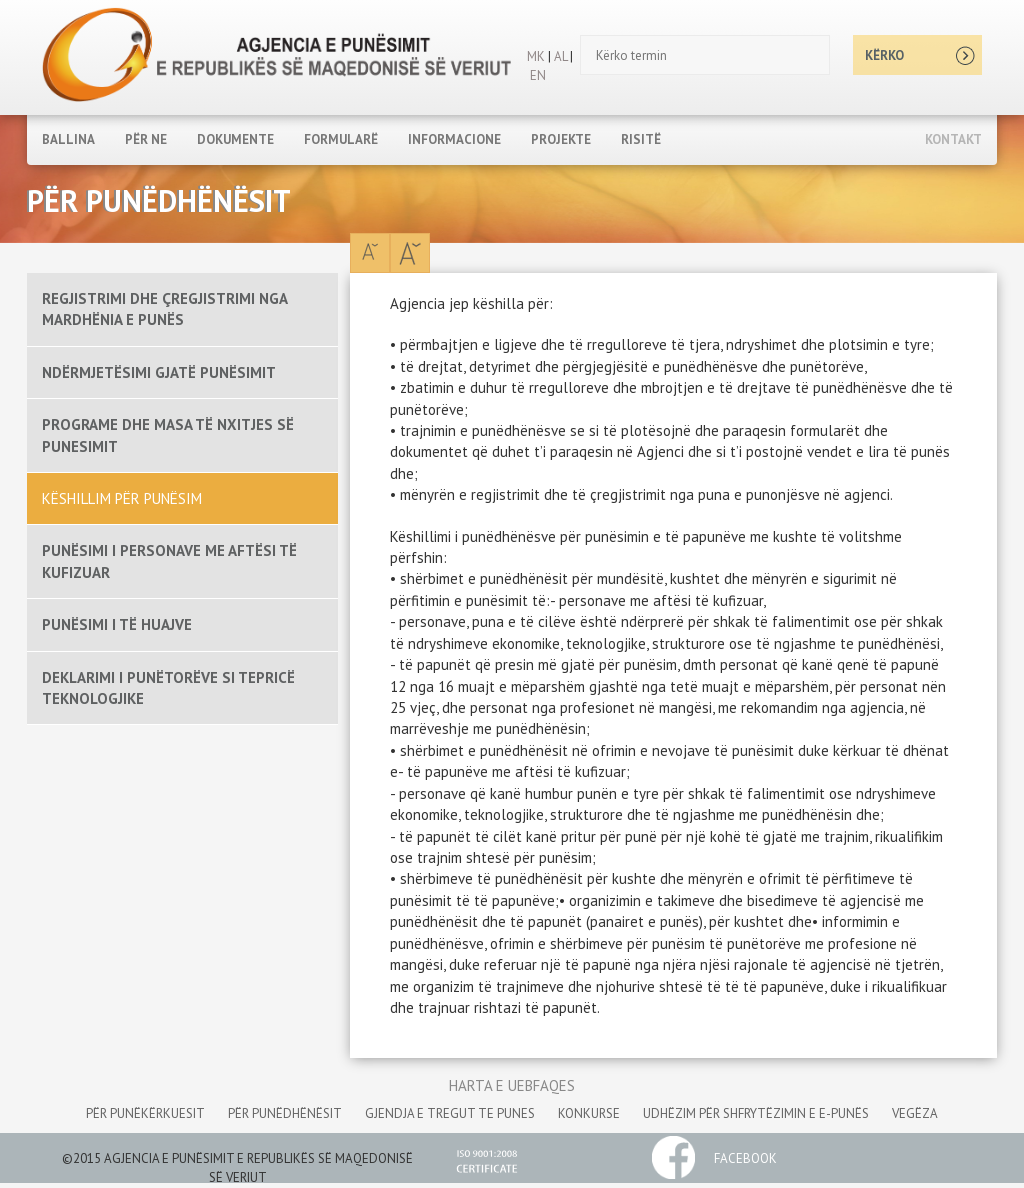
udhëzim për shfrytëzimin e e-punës (756, 1113)
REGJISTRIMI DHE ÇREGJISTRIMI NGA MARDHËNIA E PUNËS (164, 309)
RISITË (641, 139)
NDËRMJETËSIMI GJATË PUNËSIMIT (159, 372)
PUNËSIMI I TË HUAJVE (117, 624)
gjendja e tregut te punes (450, 1113)
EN (538, 75)
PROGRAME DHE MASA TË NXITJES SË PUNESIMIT (168, 435)
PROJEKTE (561, 139)
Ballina (68, 139)
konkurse (589, 1113)
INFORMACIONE (454, 139)
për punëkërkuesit (145, 1113)
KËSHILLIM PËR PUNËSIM (122, 498)
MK (536, 56)
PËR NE (146, 139)
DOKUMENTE (235, 139)
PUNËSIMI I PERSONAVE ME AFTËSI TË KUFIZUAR (169, 561)
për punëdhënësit (285, 1113)
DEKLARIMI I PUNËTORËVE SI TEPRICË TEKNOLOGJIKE (168, 688)
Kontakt (953, 139)
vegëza (915, 1113)
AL (559, 56)
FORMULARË (341, 139)
